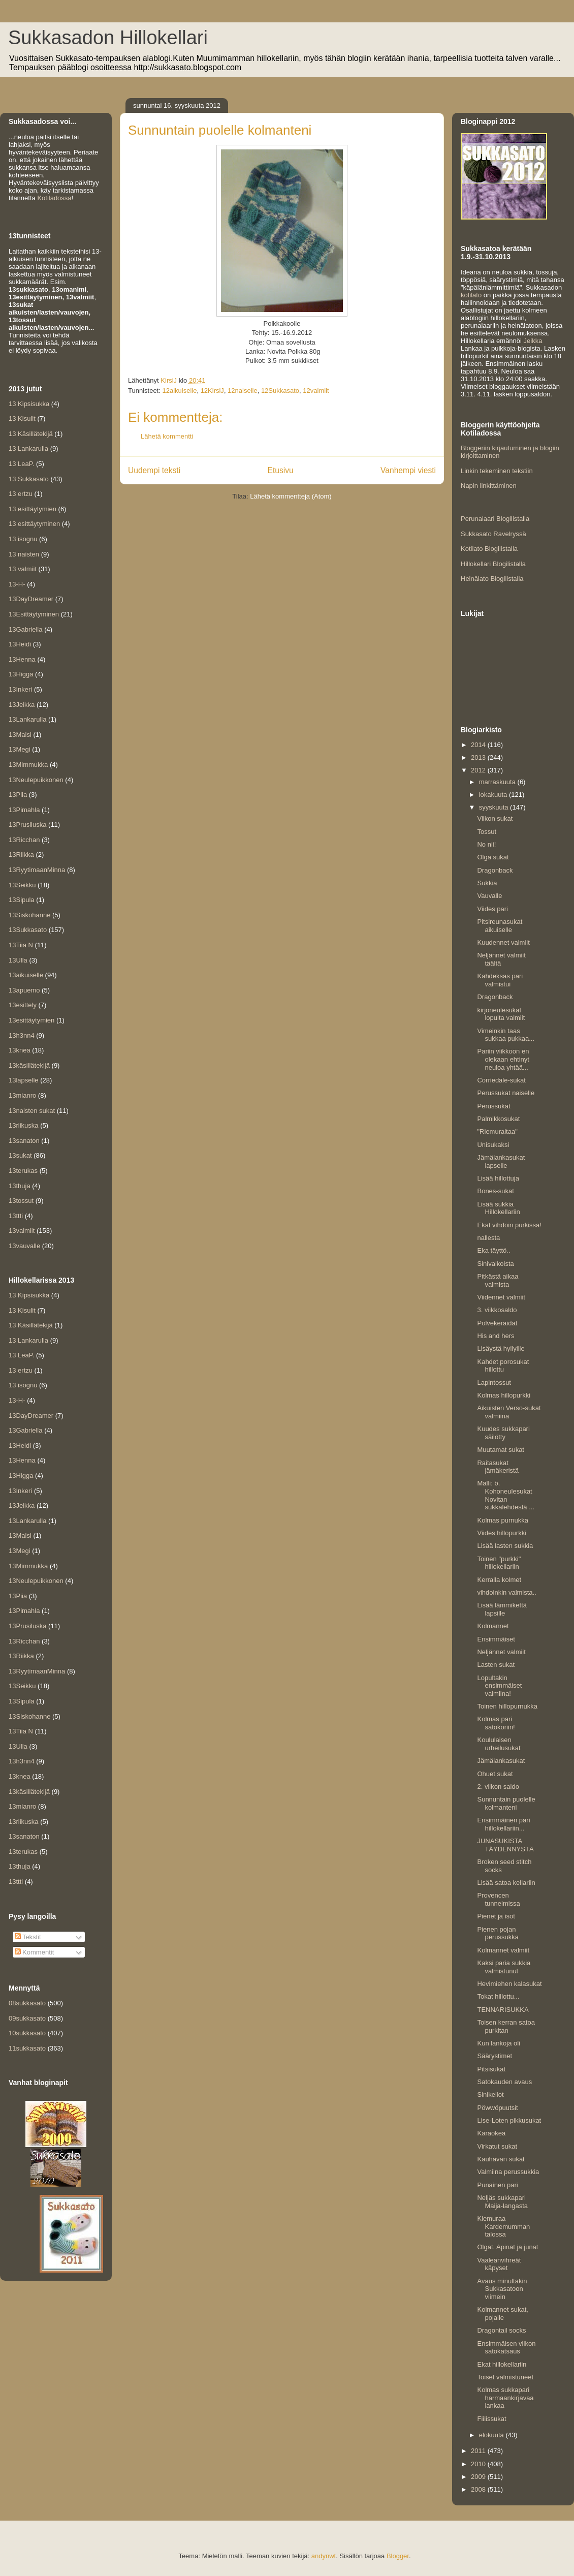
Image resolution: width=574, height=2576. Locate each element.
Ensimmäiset (496, 1639)
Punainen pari (497, 2185)
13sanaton (24, 1140)
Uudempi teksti (154, 470)
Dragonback (495, 870)
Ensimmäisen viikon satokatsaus (506, 2347)
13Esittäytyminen (34, 614)
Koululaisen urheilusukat (498, 1744)
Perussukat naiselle (505, 1093)
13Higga (21, 674)
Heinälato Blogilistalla (492, 578)
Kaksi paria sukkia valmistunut (503, 1967)
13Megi (19, 749)
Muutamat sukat (500, 1449)
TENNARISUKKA (502, 2009)
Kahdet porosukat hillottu (503, 1366)
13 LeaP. (21, 464)
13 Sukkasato (29, 479)
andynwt (323, 2556)
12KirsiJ (212, 390)
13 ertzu (21, 494)
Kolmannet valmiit (503, 1950)
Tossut (486, 831)
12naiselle (243, 390)
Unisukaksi (493, 1145)
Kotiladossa (54, 198)
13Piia (18, 794)
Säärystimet (494, 2056)
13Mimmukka (28, 764)
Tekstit (28, 1937)
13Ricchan (24, 840)
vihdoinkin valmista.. (506, 1592)
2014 (479, 745)
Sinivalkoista (495, 1263)
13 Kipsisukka (29, 404)
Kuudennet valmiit (503, 942)
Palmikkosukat (498, 1119)
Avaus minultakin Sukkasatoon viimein (502, 2289)
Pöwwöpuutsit (497, 2108)
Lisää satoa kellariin (506, 1882)
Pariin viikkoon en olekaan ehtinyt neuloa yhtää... (503, 1059)
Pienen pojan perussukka (497, 1933)
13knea (19, 1050)
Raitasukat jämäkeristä (497, 1467)
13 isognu (23, 539)
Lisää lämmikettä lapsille (502, 1609)
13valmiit (22, 1230)
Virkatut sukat (497, 2146)
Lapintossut (494, 1382)
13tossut (21, 1200)
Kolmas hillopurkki (503, 1395)
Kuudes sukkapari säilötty (503, 1433)
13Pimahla (24, 810)
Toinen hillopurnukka (507, 1706)
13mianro (22, 1095)
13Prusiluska (27, 824)
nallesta (488, 1238)
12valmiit (316, 390)
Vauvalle (489, 895)
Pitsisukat (491, 2069)
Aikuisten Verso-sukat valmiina (508, 1412)
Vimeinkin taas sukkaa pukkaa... (505, 1035)
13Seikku (22, 885)
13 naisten (24, 554)
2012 (479, 770)
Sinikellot (490, 2094)
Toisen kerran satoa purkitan (505, 2026)
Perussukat (493, 1106)
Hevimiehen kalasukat (509, 1984)
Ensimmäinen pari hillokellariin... (503, 1824)
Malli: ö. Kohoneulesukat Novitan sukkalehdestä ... (505, 1495)
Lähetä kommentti (167, 436)
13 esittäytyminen (34, 523)
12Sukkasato (280, 390)
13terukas (23, 1170)
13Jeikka (22, 704)
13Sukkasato (28, 930)
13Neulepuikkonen (36, 780)
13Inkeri (20, 689)
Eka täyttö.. (493, 1250)
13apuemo (24, 990)
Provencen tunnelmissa (498, 1899)
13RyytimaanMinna (37, 870)
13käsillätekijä (29, 1065)
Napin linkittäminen (489, 485)
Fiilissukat (491, 2419)
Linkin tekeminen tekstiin (497, 471)
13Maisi (20, 734)
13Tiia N (21, 945)
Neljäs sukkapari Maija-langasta (502, 2202)
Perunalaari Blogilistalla (495, 518)
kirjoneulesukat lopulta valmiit (501, 1014)
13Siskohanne (29, 915)
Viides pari (492, 909)
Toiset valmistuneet (505, 2377)
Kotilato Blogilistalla (489, 548)
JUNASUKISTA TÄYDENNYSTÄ (505, 1845)
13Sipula (22, 900)
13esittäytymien (31, 1020)
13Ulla (18, 960)
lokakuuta (494, 794)
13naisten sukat (32, 1110)
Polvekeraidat (497, 1323)
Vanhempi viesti (408, 470)
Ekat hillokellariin (501, 2364)
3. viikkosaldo (497, 1310)
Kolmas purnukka (502, 1520)
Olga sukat (492, 857)
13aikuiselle (26, 975)
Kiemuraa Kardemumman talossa (503, 2226)
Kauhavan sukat (500, 2159)
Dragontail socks (501, 2330)
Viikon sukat (495, 818)
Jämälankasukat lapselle (501, 1161)
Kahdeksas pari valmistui (500, 980)
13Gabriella (26, 629)
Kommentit (34, 1952)
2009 (479, 2476)
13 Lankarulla (28, 448)
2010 (479, 2464)
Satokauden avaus (504, 2082)
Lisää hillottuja (498, 1178)
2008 (479, 2489)
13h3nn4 (22, 1035)
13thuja (19, 1186)
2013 (479, 757)
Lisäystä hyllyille (500, 1348)
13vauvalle (24, 1246)
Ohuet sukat (495, 1774)
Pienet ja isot (496, 1916)
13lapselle (24, 1080)
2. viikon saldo (498, 1786)
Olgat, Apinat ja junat (507, 2247)
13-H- (17, 584)
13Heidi (20, 644)
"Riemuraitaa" (497, 1131)
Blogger (398, 2556)
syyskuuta (494, 807)
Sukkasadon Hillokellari (108, 37)
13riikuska (24, 1125)
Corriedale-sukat (501, 1080)
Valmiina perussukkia (508, 2172)
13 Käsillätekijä (31, 434)
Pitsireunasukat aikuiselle (499, 926)
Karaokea (491, 2133)
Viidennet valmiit (501, 1297)
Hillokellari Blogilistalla (493, 564)
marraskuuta (498, 782)
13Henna (22, 659)
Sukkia (487, 883)
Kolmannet (492, 1626)
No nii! (486, 844)
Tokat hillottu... (498, 1996)
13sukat (20, 1155)
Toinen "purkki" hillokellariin (499, 1563)
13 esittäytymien (32, 509)
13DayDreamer (31, 599)
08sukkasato (27, 2003)
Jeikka (533, 341)
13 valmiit (23, 569)
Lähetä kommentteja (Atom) (290, 496)
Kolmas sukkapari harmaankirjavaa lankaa (505, 2397)
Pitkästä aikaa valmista (497, 1280)
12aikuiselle (179, 390)
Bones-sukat (495, 1191)
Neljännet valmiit (501, 1652)
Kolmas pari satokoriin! (496, 1723)
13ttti (16, 1216)
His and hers (495, 1336)
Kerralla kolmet (499, 1580)
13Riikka (21, 854)
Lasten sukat (496, 1664)
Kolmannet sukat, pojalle (502, 2313)
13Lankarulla (27, 719)
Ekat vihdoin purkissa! (509, 1225)
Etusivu (281, 470)
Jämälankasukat (501, 1760)
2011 (479, 2451)
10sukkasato (27, 2033)
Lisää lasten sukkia (505, 1545)
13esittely (23, 1005)
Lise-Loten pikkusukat (509, 2120)
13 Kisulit (22, 418)
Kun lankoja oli (498, 2043)
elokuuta (492, 2435)
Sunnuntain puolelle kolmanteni (506, 1803)
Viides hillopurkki (501, 1533)
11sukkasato (27, 2048)
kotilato (471, 295)
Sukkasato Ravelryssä (493, 534)
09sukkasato (27, 2018)
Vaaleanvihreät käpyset (499, 2264)
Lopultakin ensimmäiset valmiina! (499, 1685)
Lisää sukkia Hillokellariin (498, 1208)
